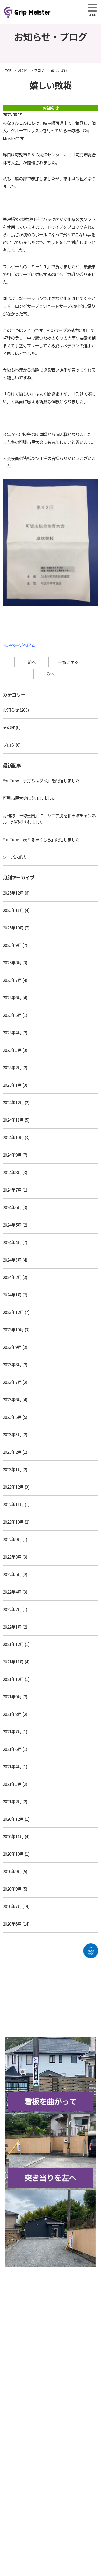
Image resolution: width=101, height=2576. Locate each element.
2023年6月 (12, 1399)
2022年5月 (12, 1574)
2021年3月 (12, 1784)
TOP (8, 70)
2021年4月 (12, 1766)
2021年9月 (12, 1696)
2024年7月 (12, 1190)
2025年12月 (13, 892)
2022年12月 (13, 1487)
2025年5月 (12, 1015)
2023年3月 (12, 1434)
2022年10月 (13, 1522)
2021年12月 (13, 1644)
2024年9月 (12, 1155)
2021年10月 (13, 1679)
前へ (31, 662)
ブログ (9, 745)
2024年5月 (12, 1224)
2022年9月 (12, 1539)
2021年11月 (13, 1661)
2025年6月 (12, 997)
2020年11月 (13, 1836)
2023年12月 (13, 1312)
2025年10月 (13, 927)
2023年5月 (12, 1417)
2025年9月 (12, 945)
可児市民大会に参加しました (29, 798)
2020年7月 (12, 1906)
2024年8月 (12, 1172)
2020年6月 (12, 1924)
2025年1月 (12, 1085)
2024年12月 (13, 1102)
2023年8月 (12, 1364)
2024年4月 (12, 1242)
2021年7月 (12, 1731)
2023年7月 (12, 1382)
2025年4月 (12, 1032)
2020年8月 (12, 1889)
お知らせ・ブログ (31, 70)
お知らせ (11, 710)
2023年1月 (12, 1469)
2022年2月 (12, 1609)
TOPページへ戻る (19, 645)
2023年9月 (12, 1347)
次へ (51, 674)
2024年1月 (12, 1294)
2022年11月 (13, 1504)
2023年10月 (13, 1329)
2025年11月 (13, 910)
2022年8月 (12, 1557)
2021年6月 (12, 1749)
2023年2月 (12, 1452)
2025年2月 (12, 1067)
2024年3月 (12, 1259)
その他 (9, 727)
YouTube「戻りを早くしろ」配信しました (41, 839)
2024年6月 (12, 1207)
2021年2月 (12, 1801)
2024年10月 (13, 1137)
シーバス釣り (15, 857)
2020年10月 (13, 1854)
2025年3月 (12, 1050)
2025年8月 (12, 962)
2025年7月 (12, 980)
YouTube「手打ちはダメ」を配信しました (41, 780)
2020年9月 (12, 1871)
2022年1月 (12, 1626)
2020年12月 (13, 1819)
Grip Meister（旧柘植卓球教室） (43, 12)
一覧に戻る (68, 662)
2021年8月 (12, 1714)
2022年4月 (12, 1591)
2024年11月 (13, 1120)
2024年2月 (12, 1277)
